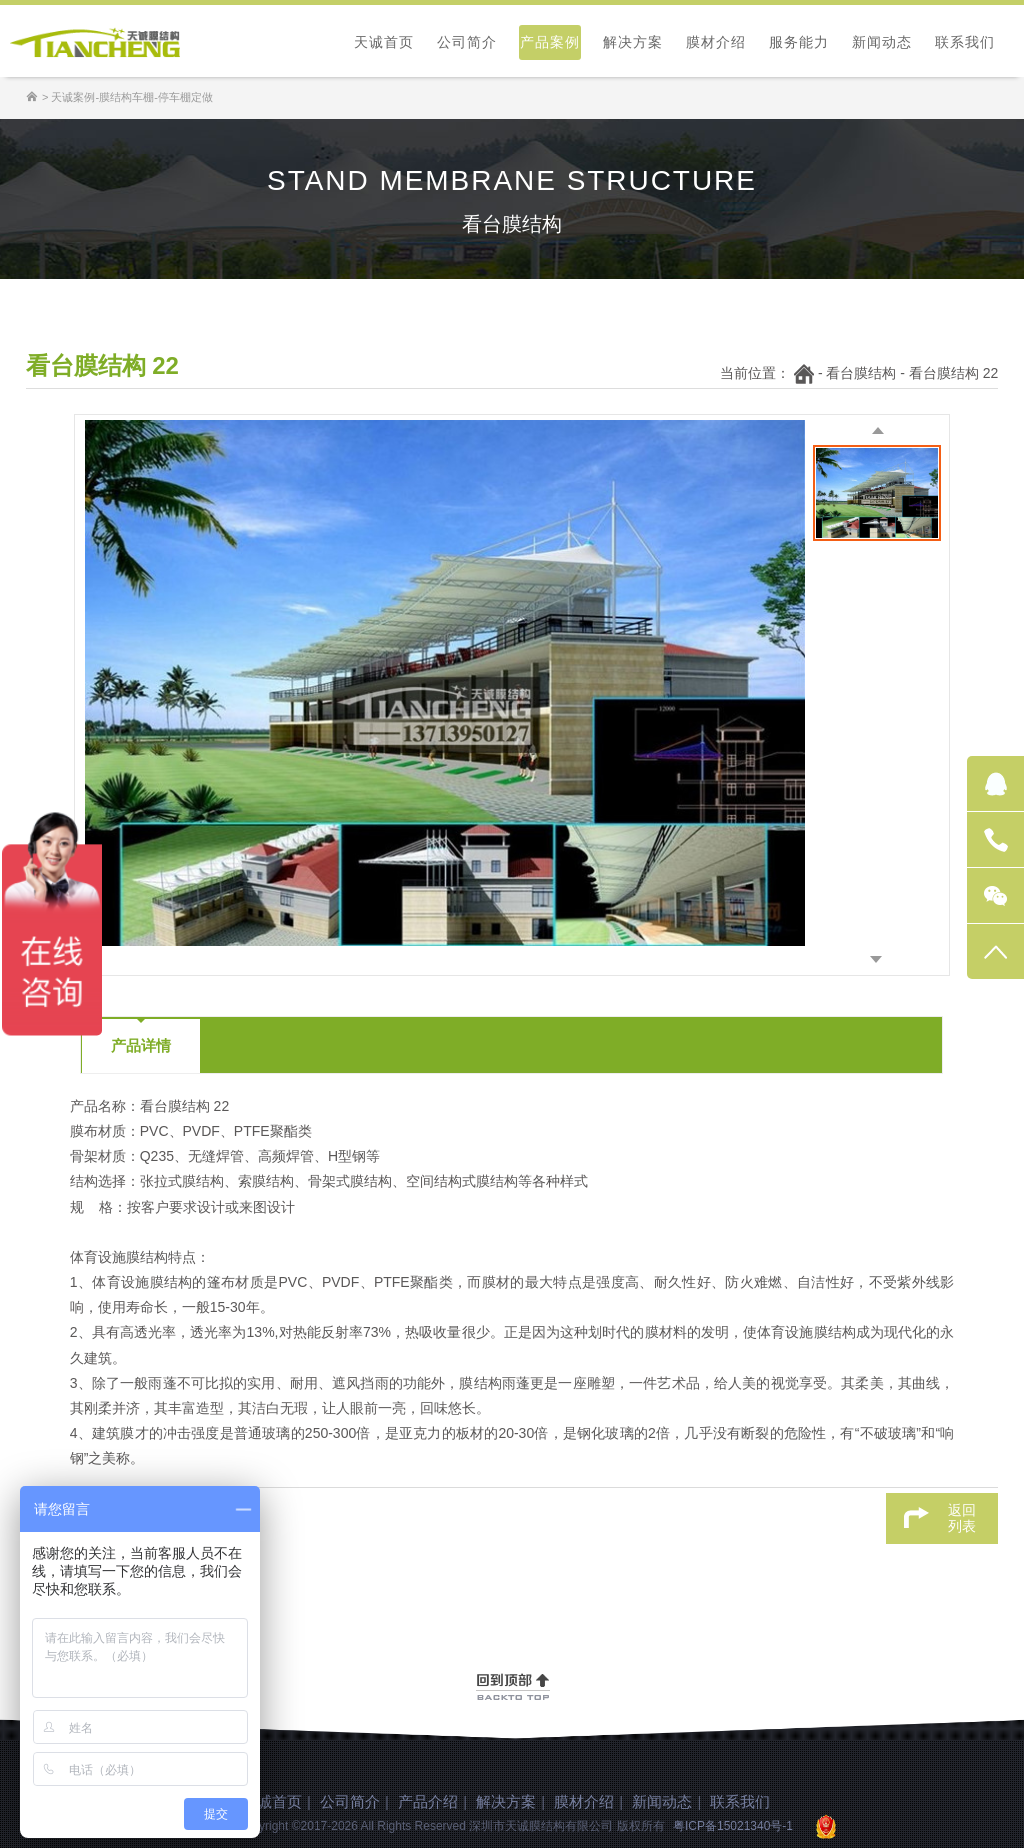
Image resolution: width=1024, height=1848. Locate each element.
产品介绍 (428, 1801)
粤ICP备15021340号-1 (733, 1826)
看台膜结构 (861, 373)
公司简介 (467, 42)
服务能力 (799, 42)
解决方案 (633, 42)
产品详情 (141, 1045)
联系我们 (965, 42)
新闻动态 (882, 42)
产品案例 (550, 42)
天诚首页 (384, 42)
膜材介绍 (716, 42)
